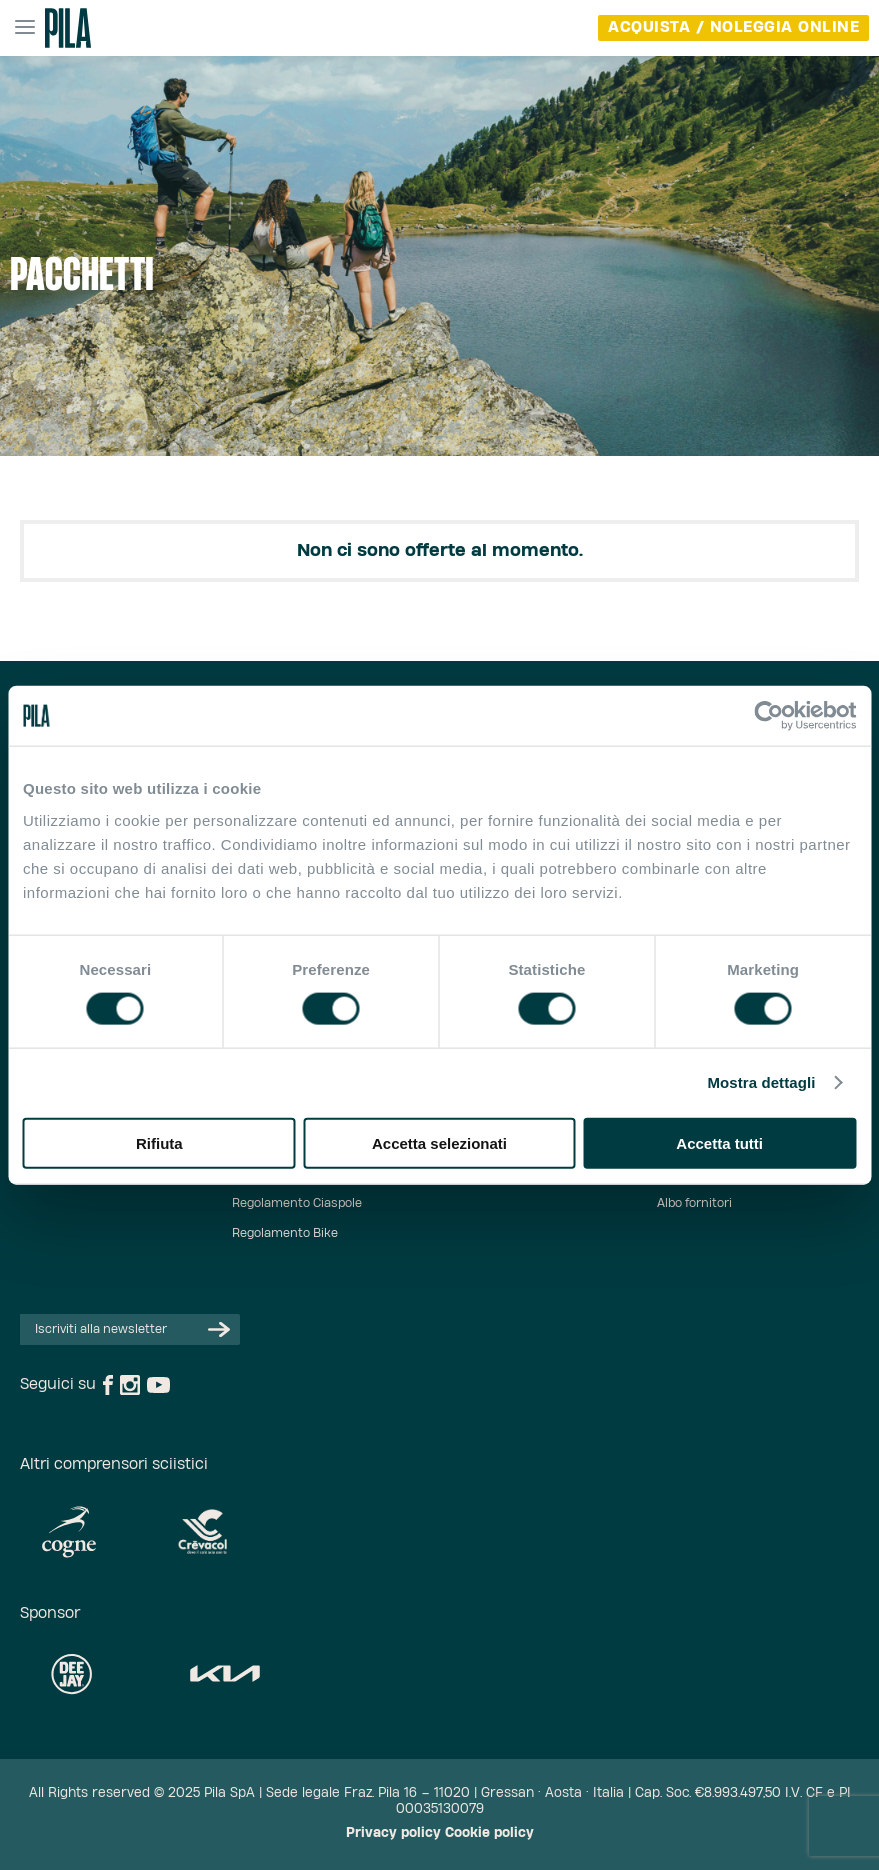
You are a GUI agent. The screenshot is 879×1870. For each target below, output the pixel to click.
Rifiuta (159, 1142)
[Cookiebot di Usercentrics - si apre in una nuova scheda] (768, 716)
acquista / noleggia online (733, 27)
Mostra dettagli (761, 1082)
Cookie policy (489, 1833)
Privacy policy (393, 1833)
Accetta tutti (719, 1142)
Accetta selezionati (439, 1142)
